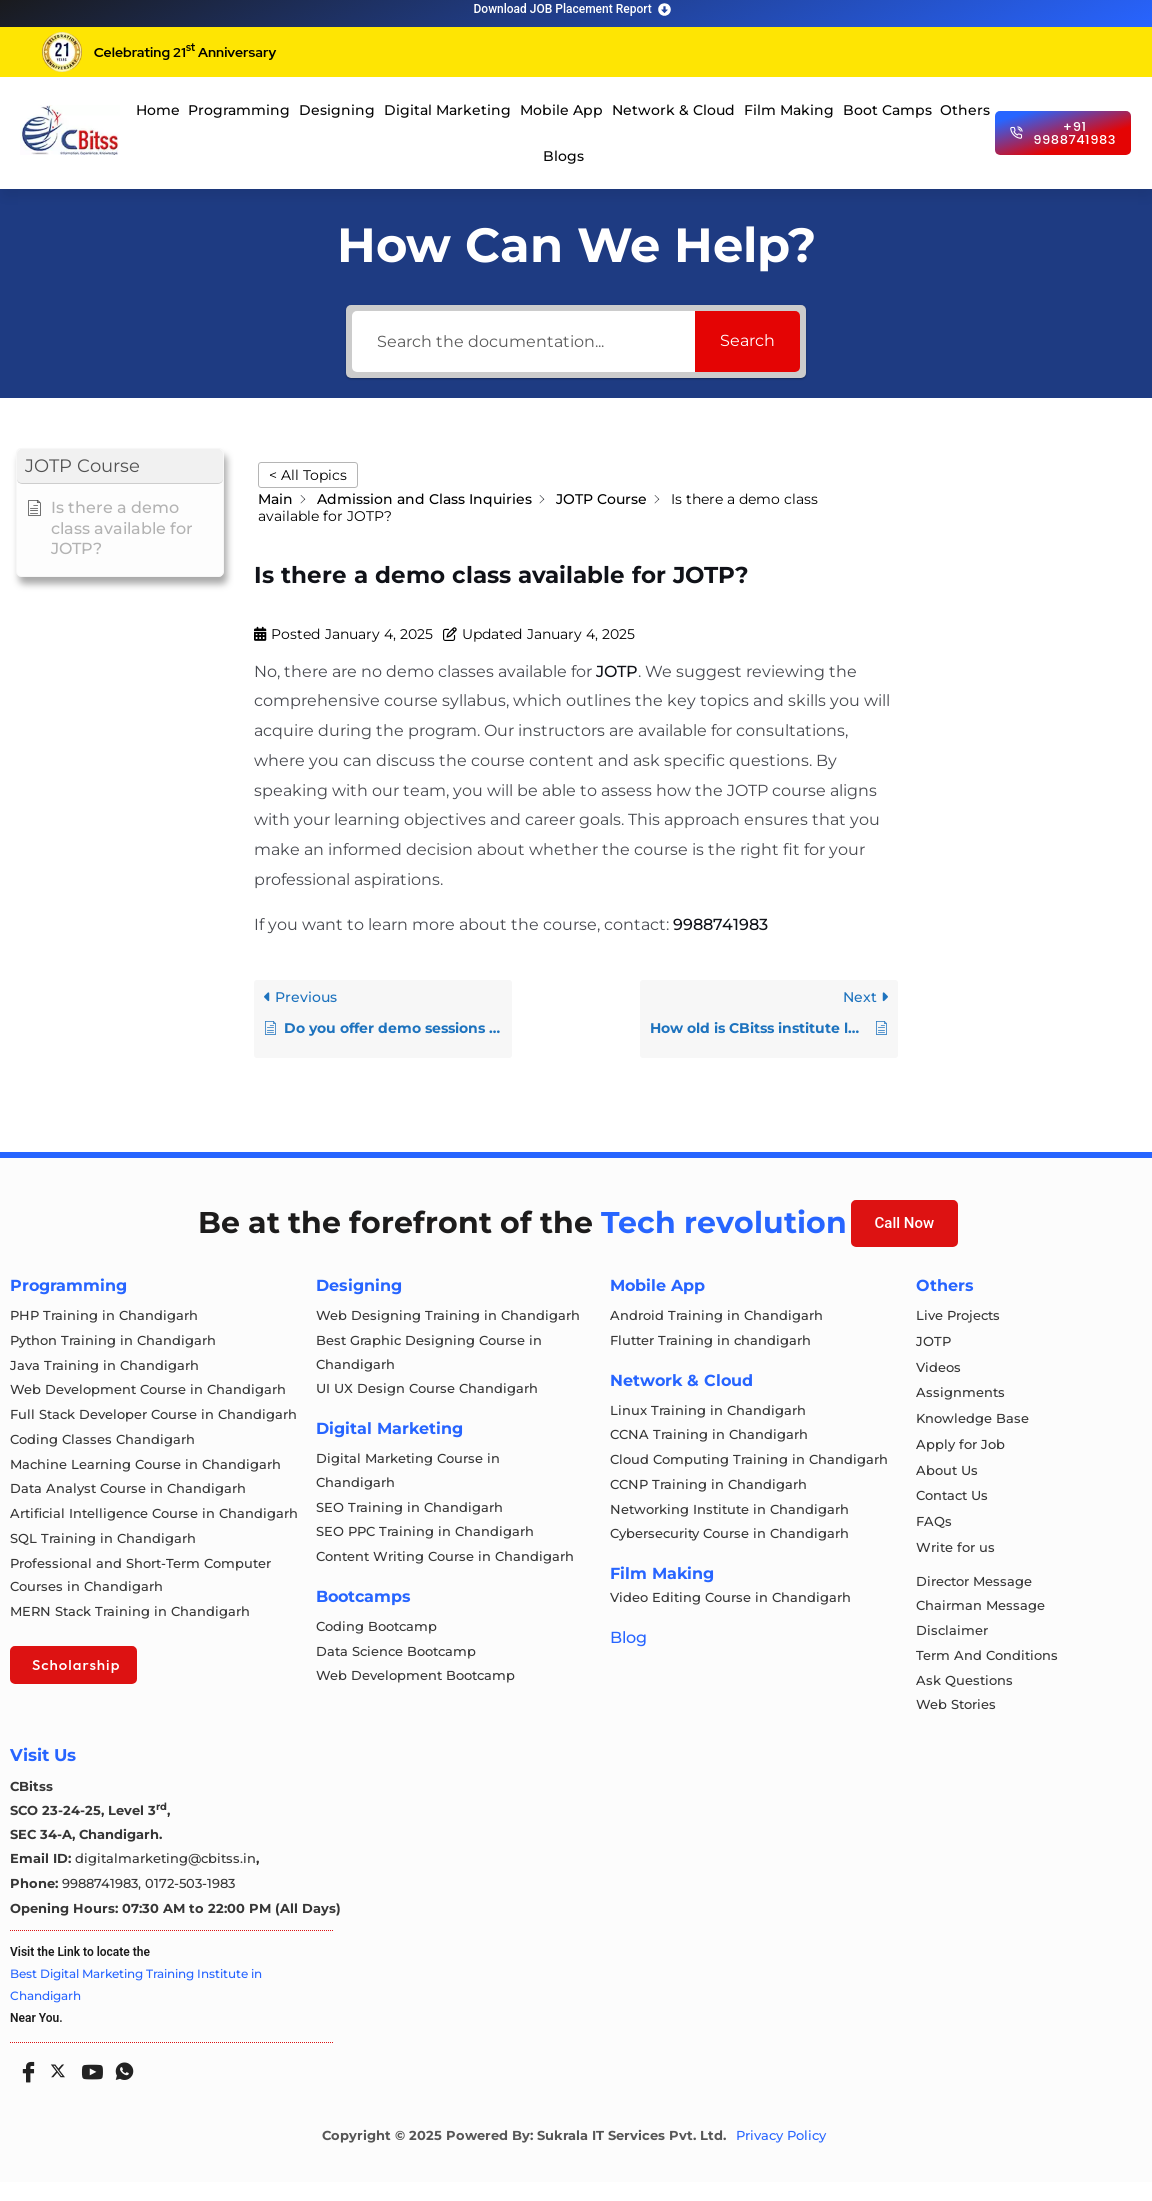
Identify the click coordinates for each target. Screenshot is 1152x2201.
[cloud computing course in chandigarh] (70, 130)
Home (158, 110)
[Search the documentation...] (524, 341)
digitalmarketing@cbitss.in (165, 1878)
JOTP (617, 671)
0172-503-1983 (190, 1902)
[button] (120, 466)
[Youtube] (88, 2083)
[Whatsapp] (120, 2083)
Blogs (563, 156)
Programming (239, 110)
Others (965, 110)
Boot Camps (887, 110)
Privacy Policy (781, 2154)
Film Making (789, 110)
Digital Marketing (447, 110)
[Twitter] (56, 2086)
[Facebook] (24, 2083)
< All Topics (308, 475)
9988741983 (720, 924)
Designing (337, 110)
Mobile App (561, 110)
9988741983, (103, 1902)
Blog (628, 1647)
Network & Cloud (673, 110)
